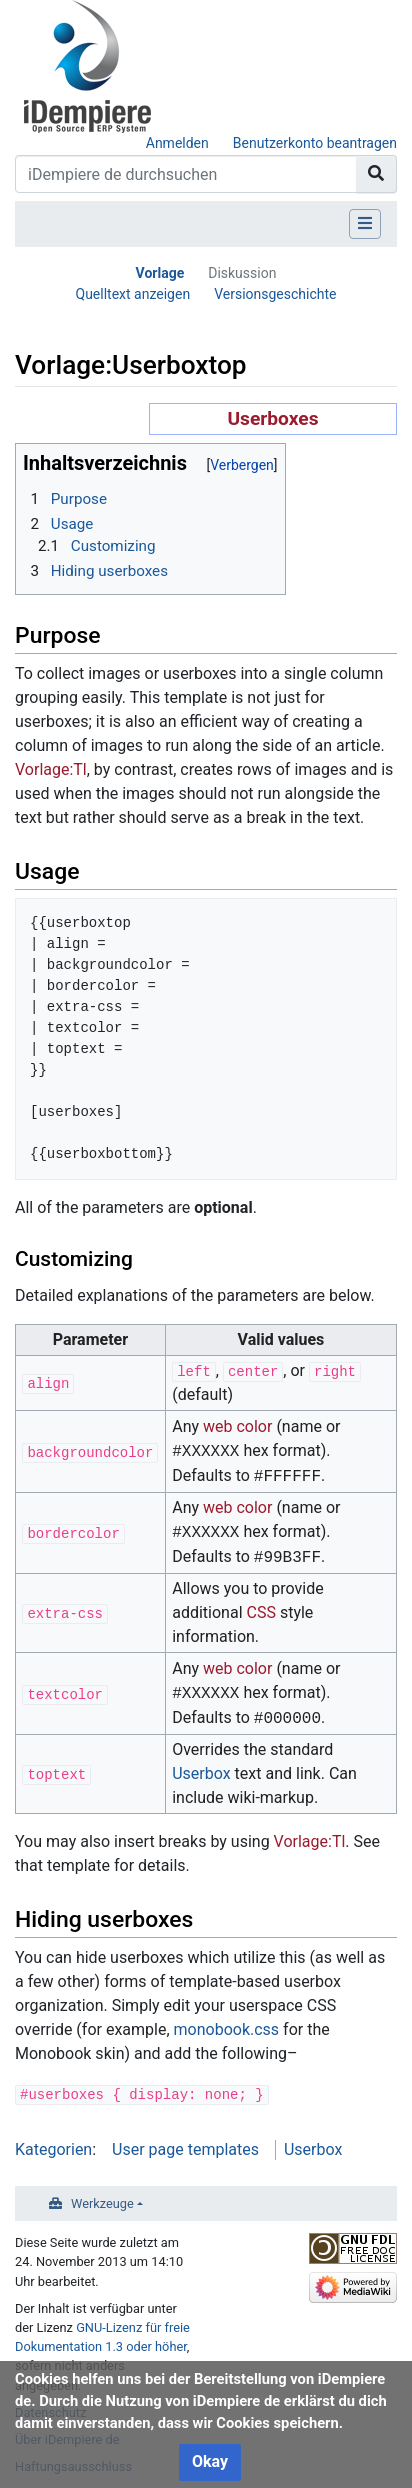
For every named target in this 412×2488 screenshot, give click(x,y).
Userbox (201, 1773)
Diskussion (242, 273)
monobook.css (227, 2029)
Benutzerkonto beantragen (315, 143)
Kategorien (53, 2149)
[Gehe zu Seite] (376, 174)
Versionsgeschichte (275, 294)
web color (237, 1426)
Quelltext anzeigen (133, 294)
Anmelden (177, 143)
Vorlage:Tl (51, 769)
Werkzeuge (102, 2203)
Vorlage (160, 273)
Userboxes (272, 418)
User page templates (185, 2149)
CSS (261, 1612)
